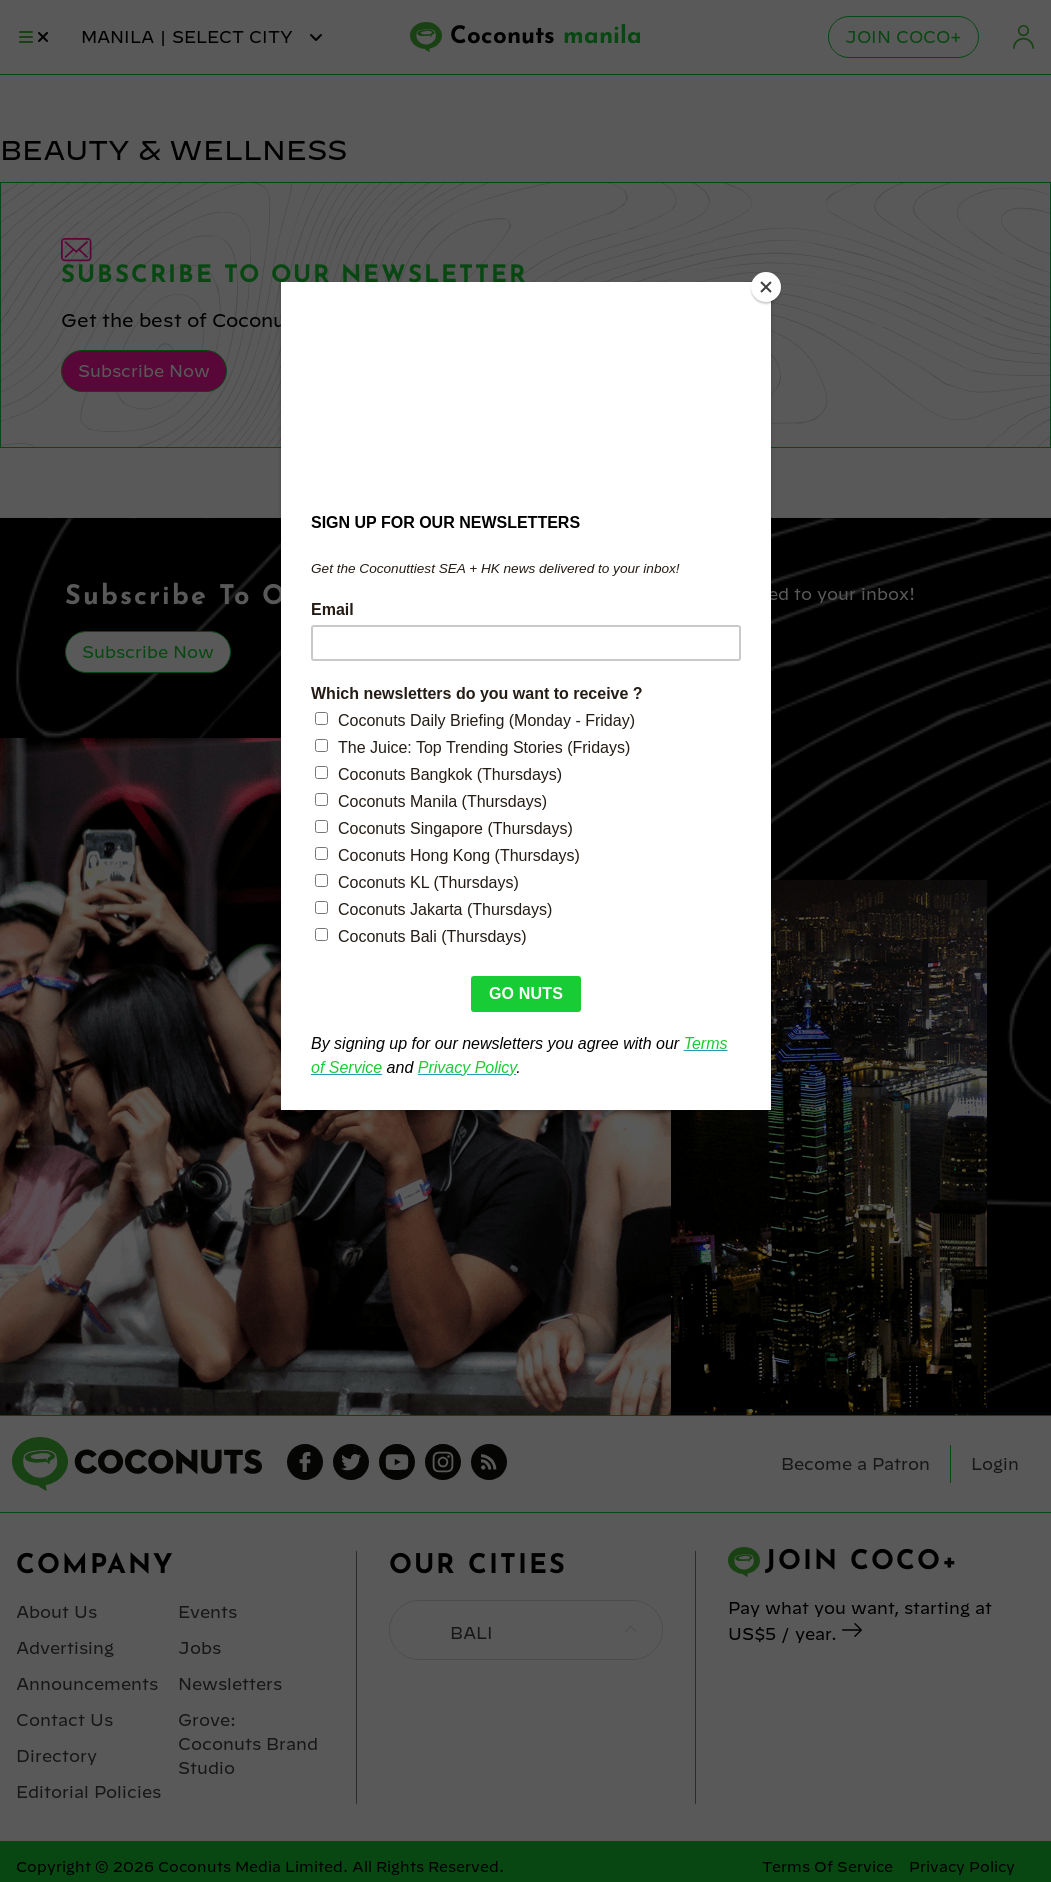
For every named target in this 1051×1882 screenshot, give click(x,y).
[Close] (766, 287)
